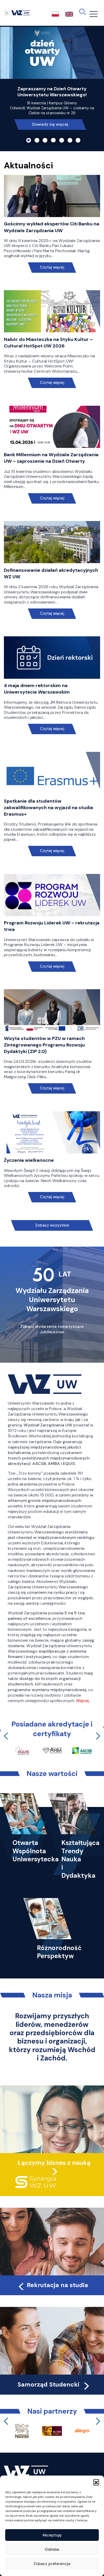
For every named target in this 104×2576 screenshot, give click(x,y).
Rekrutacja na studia (52, 2285)
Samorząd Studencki (53, 2384)
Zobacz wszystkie (52, 1225)
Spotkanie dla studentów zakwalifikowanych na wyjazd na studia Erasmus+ (48, 807)
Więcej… (83, 1700)
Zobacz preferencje (52, 2563)
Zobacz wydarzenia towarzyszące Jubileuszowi (52, 1329)
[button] (96, 2482)
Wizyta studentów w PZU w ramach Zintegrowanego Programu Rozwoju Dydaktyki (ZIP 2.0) (44, 1045)
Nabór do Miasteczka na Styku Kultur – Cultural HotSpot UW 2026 (48, 342)
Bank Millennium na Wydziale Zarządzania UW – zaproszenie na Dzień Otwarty (51, 458)
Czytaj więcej (52, 267)
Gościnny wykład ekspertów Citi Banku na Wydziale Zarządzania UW (51, 227)
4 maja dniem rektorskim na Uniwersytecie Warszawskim (37, 688)
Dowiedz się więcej (50, 124)
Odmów (52, 2549)
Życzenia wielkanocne (29, 1160)
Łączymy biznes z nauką (54, 2163)
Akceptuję (52, 2535)
